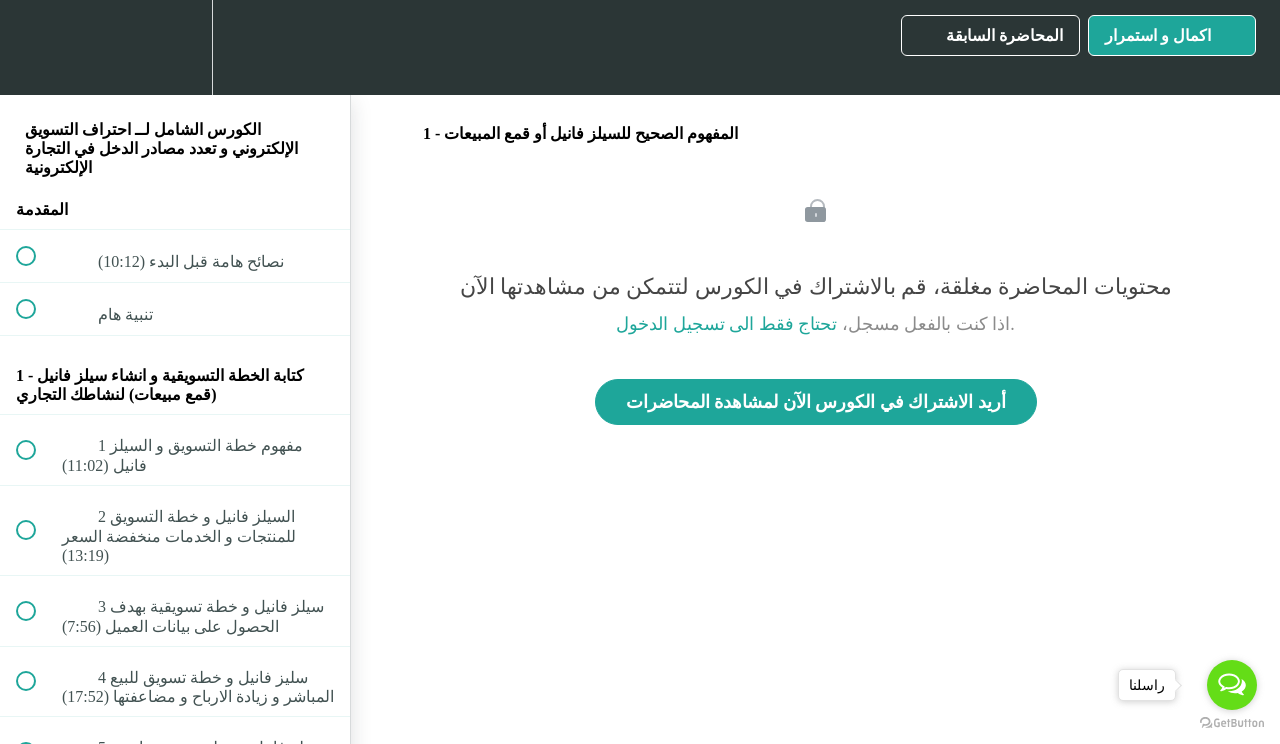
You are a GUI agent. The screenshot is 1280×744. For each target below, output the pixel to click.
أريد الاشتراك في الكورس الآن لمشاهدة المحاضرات (816, 402)
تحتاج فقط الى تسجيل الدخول (726, 324)
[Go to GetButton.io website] (1232, 723)
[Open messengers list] (1232, 685)
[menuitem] (175, 47)
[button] (37, 47)
